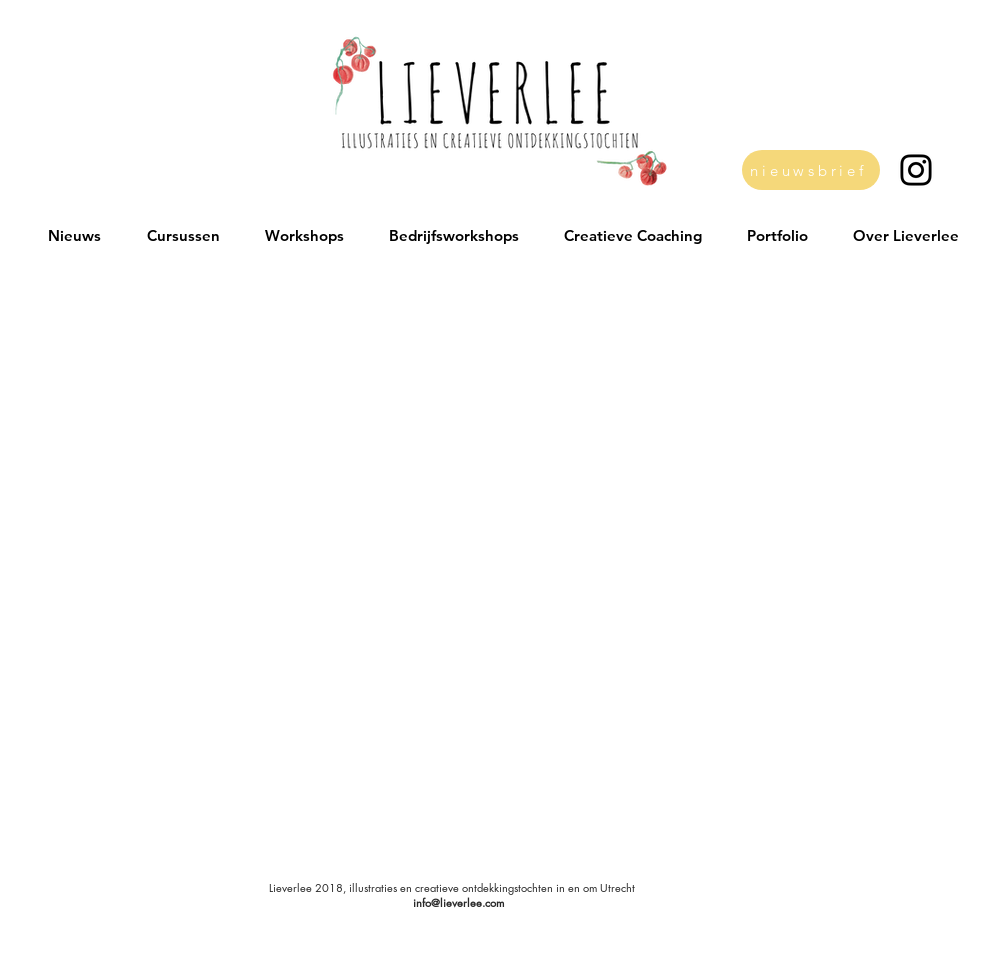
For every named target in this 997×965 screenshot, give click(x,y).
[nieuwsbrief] (811, 170)
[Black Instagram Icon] (916, 170)
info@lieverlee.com (458, 902)
